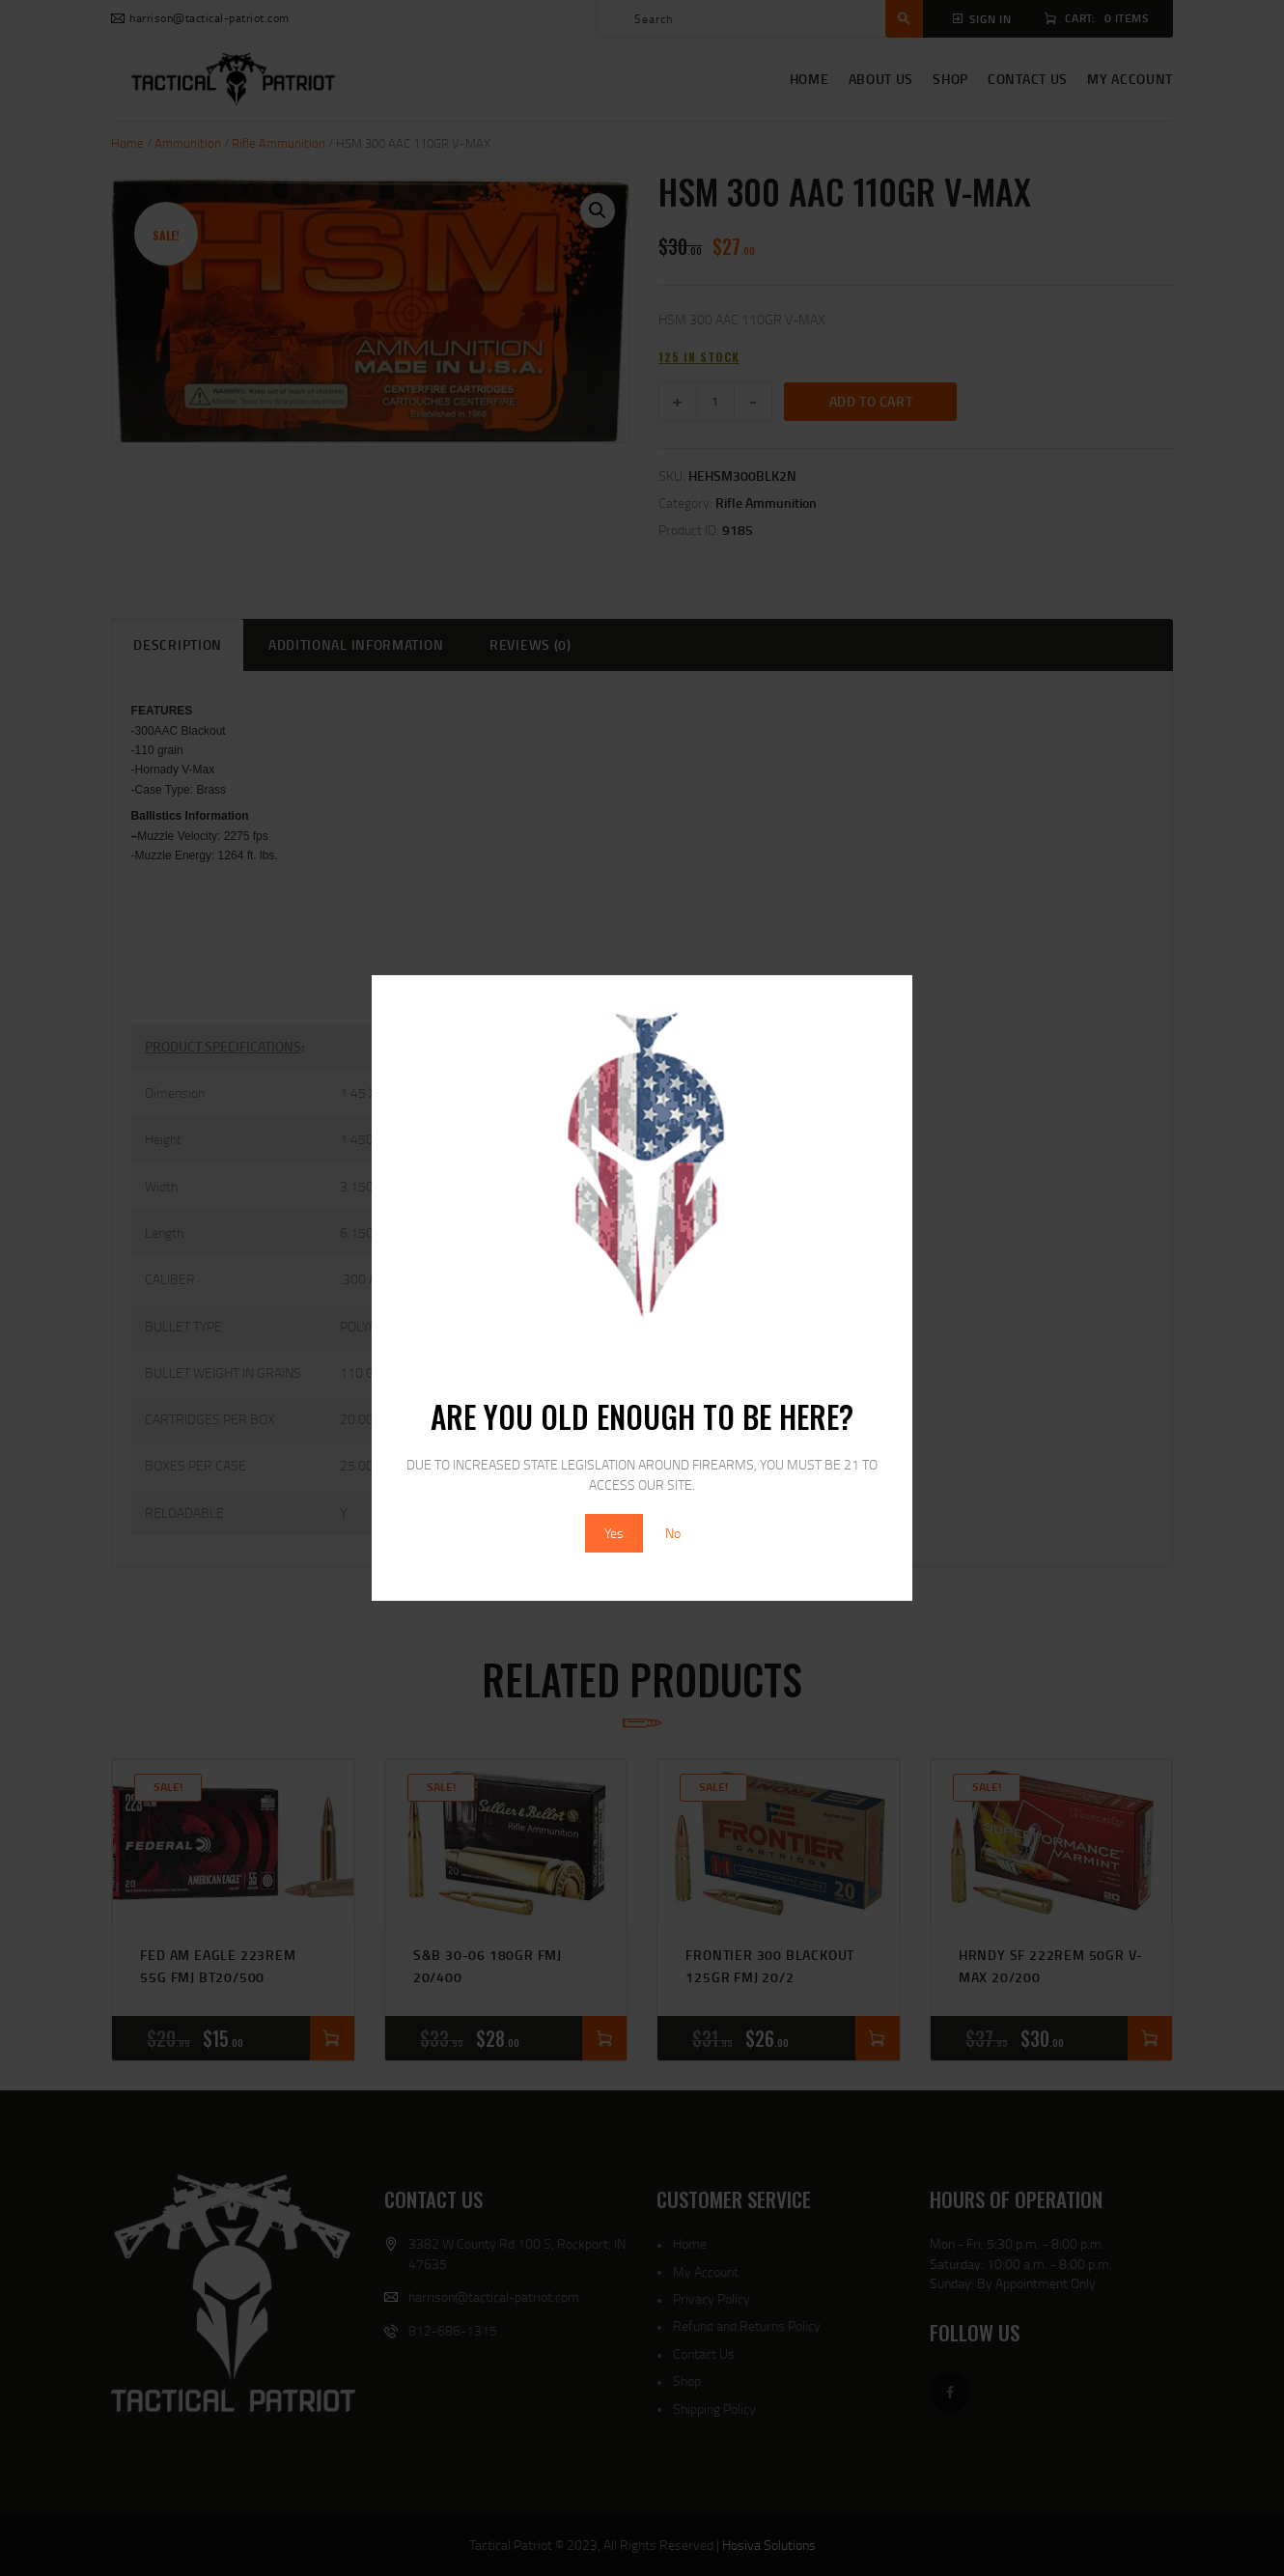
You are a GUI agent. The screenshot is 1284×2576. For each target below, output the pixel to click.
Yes (614, 1533)
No (673, 1533)
